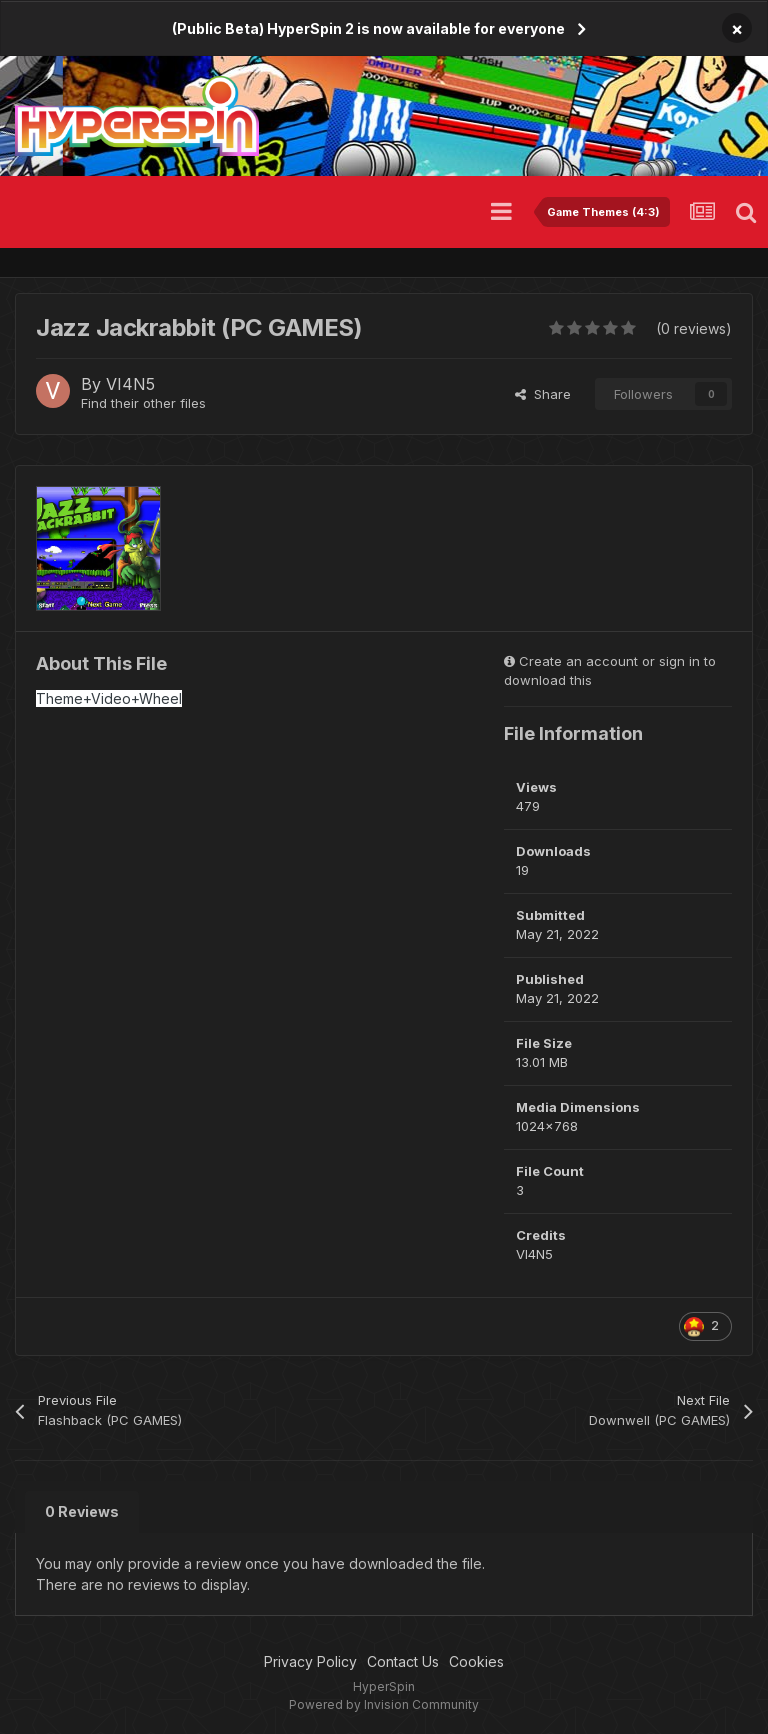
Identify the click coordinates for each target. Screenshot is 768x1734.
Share (543, 394)
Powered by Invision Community (384, 1704)
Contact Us (403, 1661)
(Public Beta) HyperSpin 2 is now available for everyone (368, 28)
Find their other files (143, 403)
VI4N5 (130, 384)
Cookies (476, 1661)
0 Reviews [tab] (82, 1511)
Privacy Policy (310, 1661)
